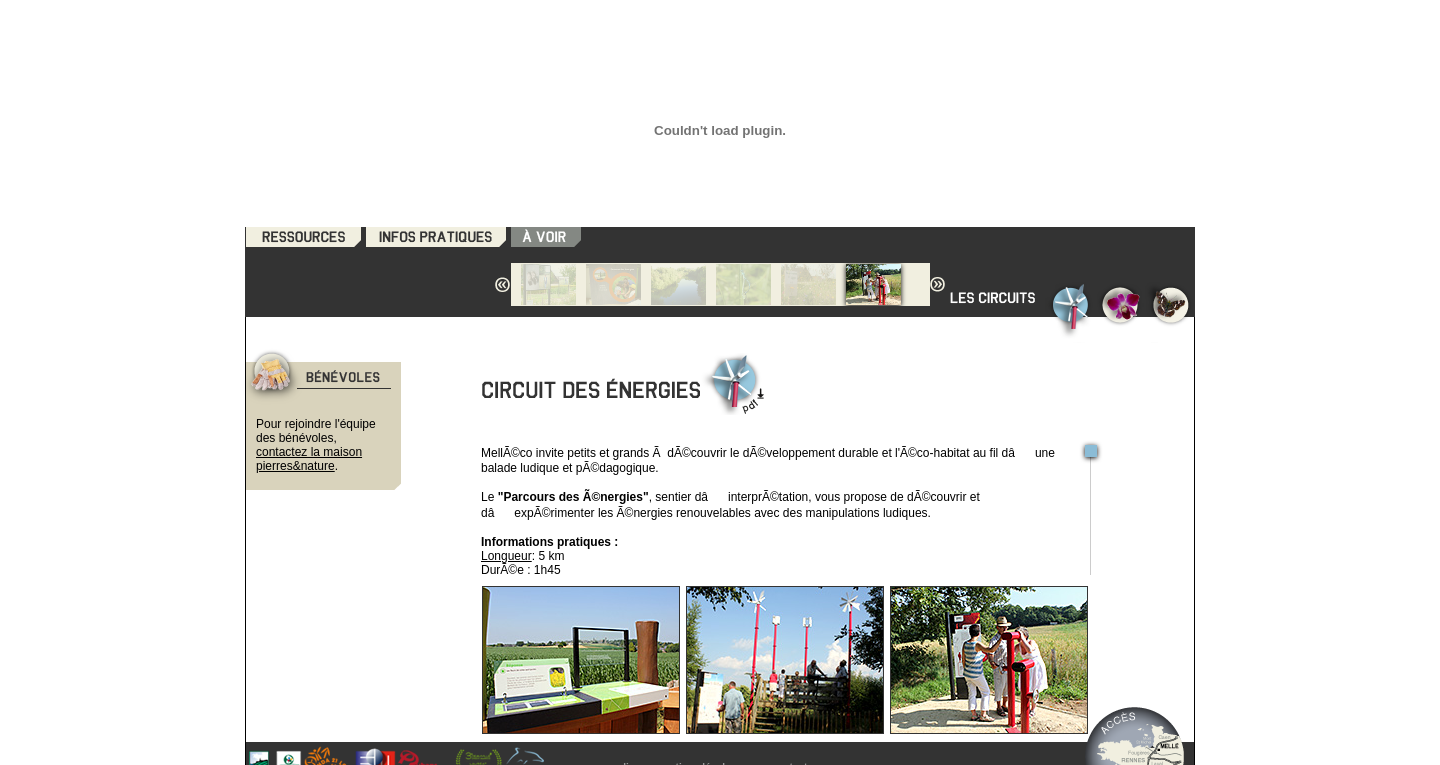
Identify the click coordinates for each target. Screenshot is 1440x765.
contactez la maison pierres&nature (309, 459)
